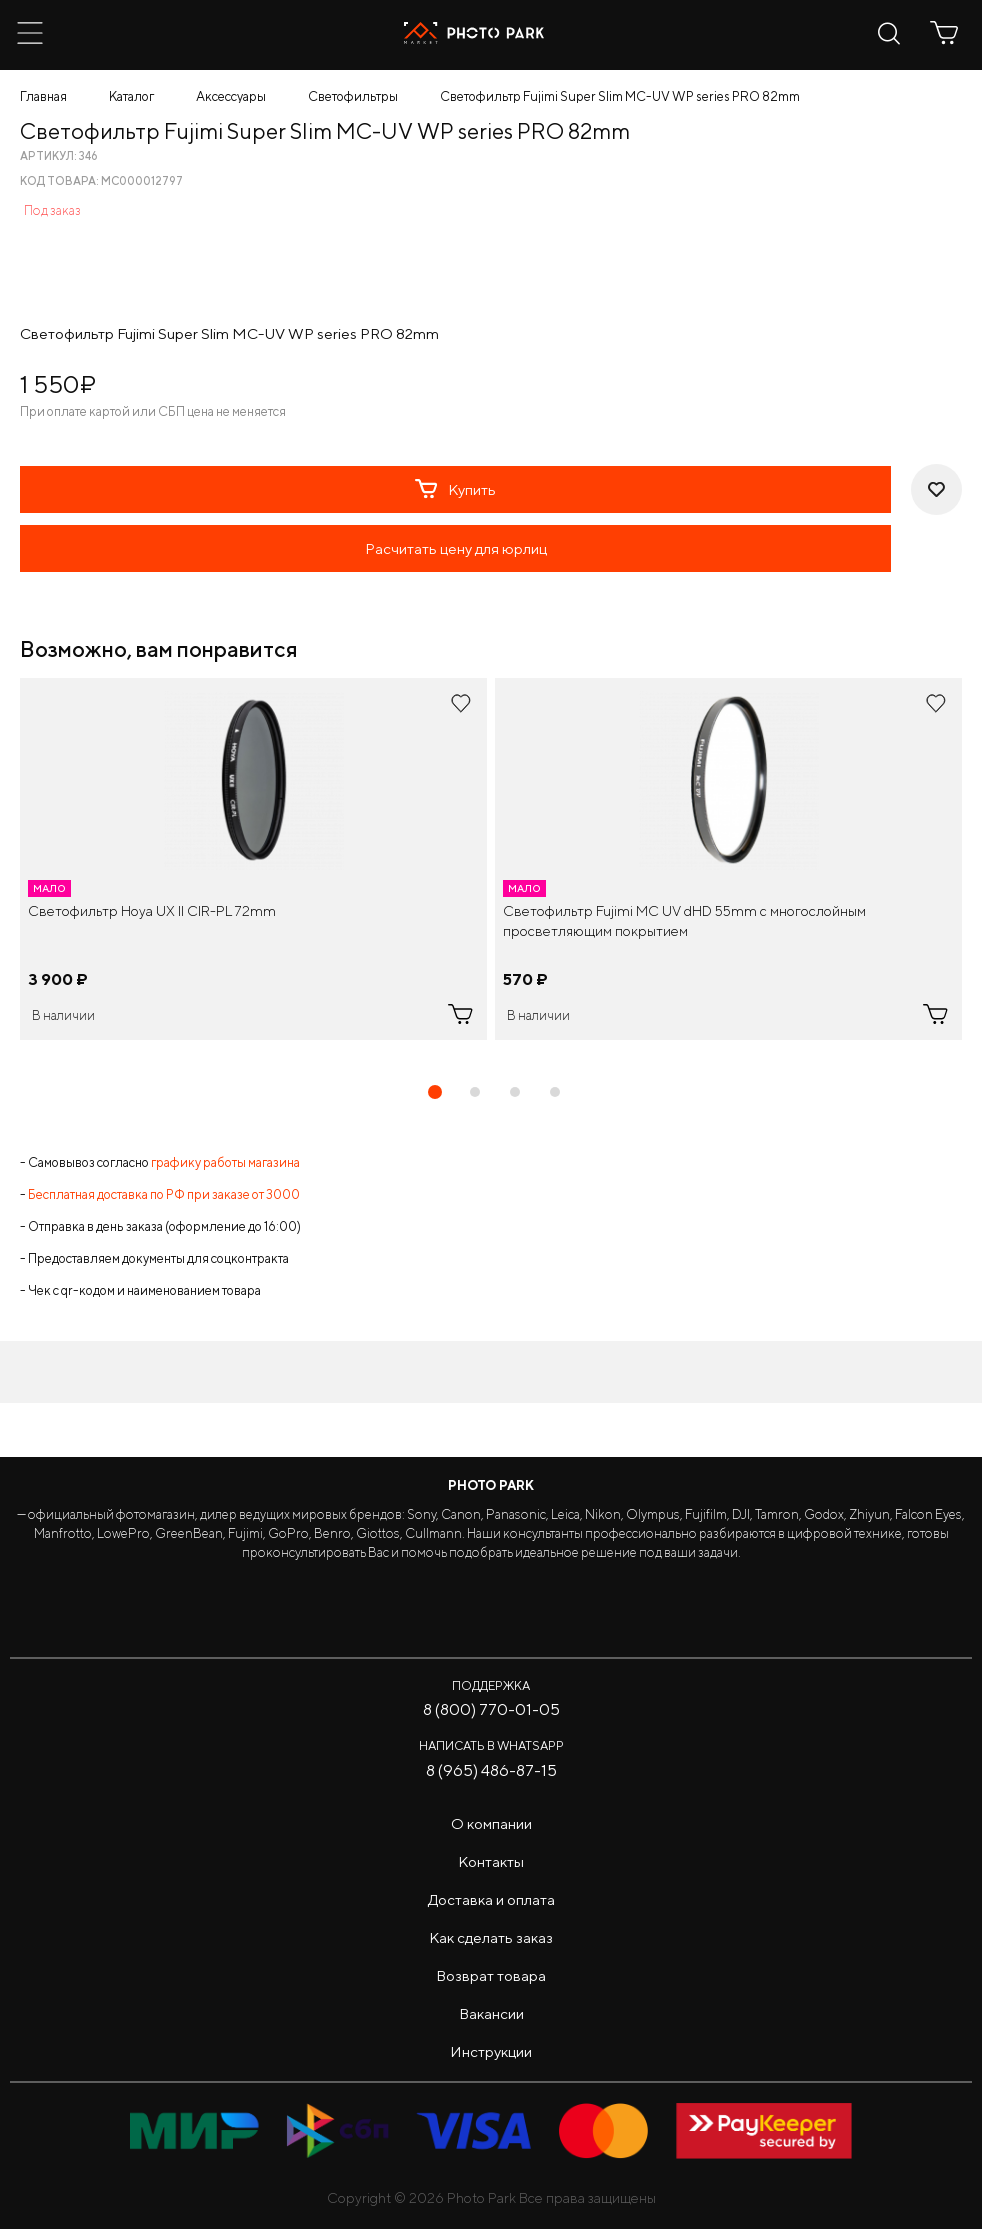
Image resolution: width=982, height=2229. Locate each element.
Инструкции (491, 2051)
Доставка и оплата (491, 1899)
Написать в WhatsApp (491, 1745)
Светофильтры (353, 96)
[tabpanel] (253, 859)
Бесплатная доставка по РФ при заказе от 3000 (164, 1194)
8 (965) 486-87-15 (491, 1770)
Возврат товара (491, 1975)
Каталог (131, 96)
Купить (455, 489)
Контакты (491, 1861)
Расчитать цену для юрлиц (456, 548)
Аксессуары (231, 96)
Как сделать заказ (491, 1937)
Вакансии (491, 2013)
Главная (43, 96)
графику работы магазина (225, 1162)
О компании (491, 1823)
